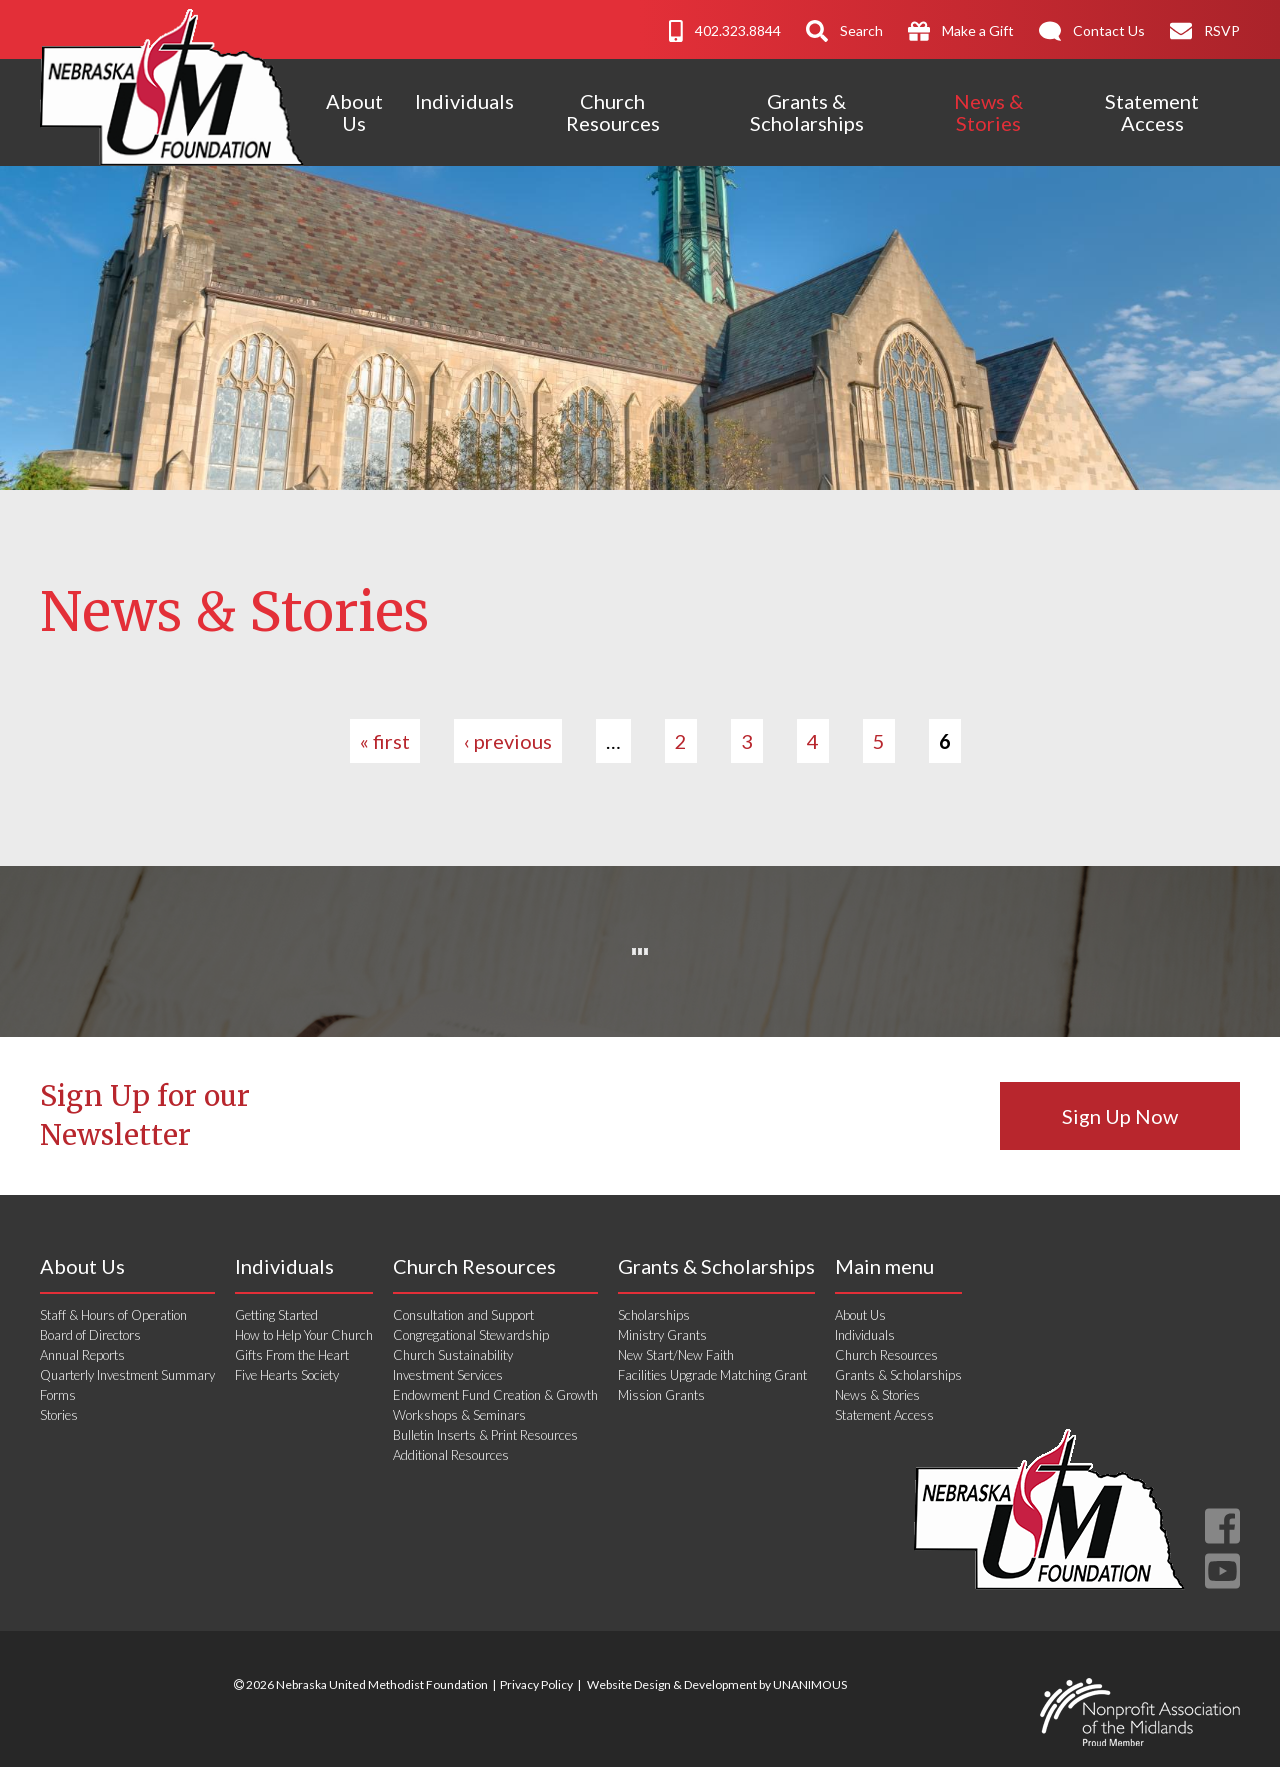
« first (385, 741)
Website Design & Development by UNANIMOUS (717, 1684)
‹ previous (508, 741)
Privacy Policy (536, 1684)
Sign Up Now (1120, 1116)
